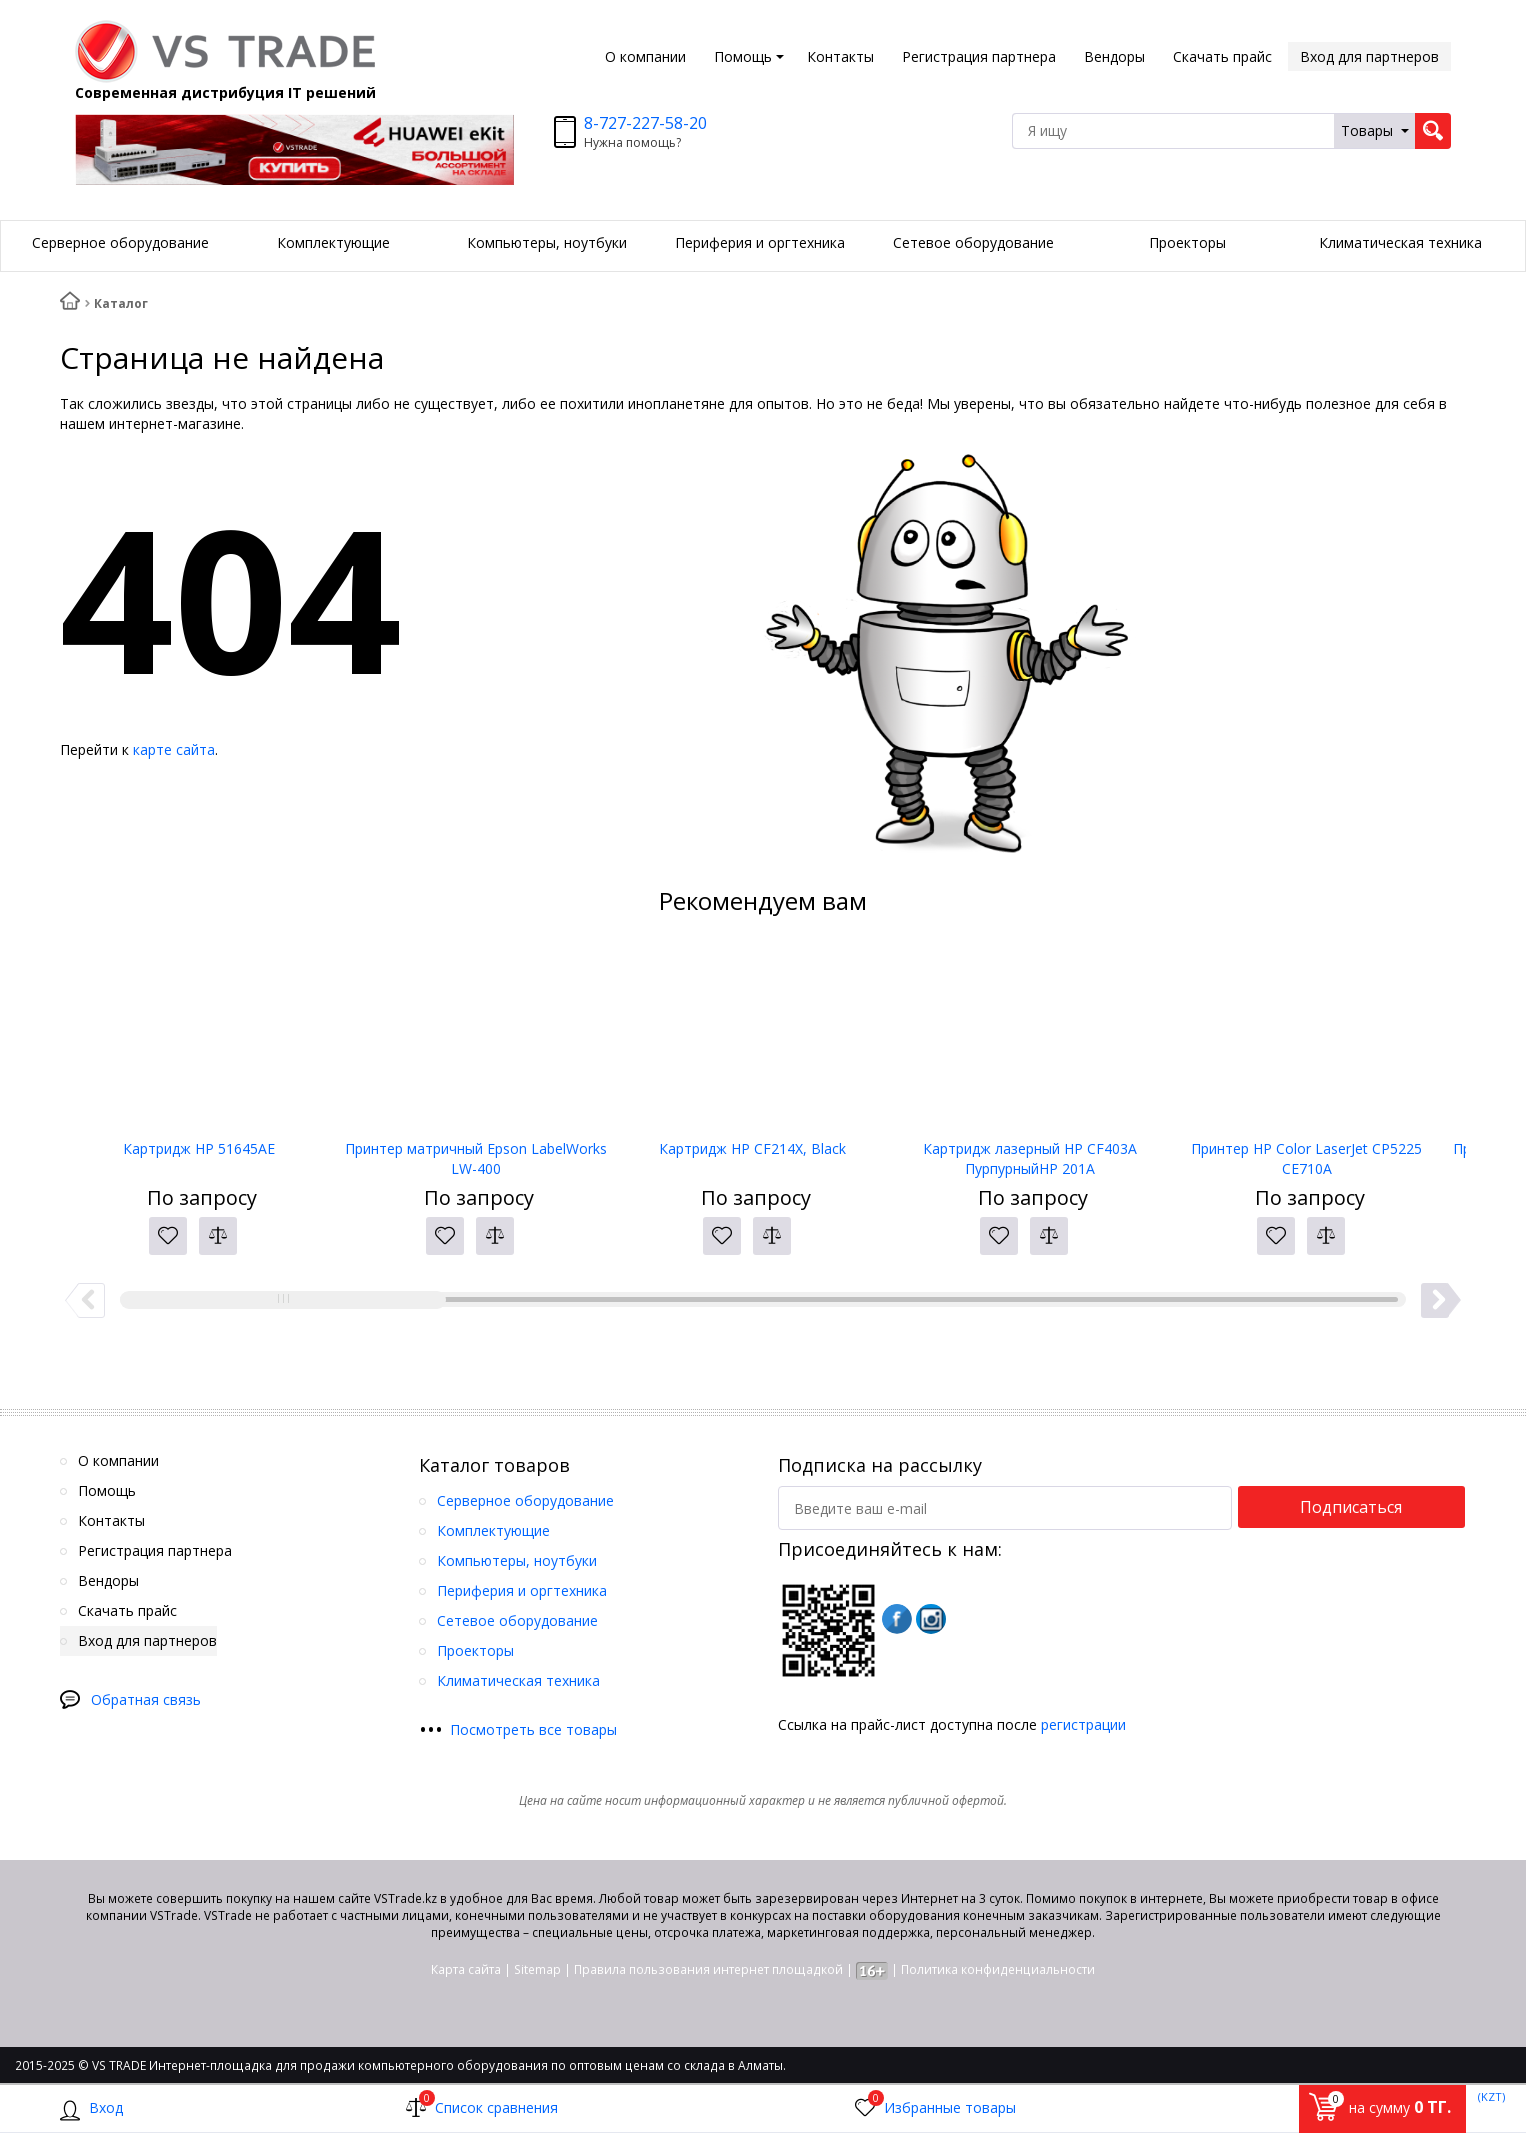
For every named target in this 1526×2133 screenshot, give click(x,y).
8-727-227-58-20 (645, 123)
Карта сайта (466, 1969)
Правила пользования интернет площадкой (708, 1969)
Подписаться (1351, 1507)
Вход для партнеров (1369, 56)
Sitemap (537, 1969)
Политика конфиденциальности (998, 1969)
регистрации (1083, 1724)
